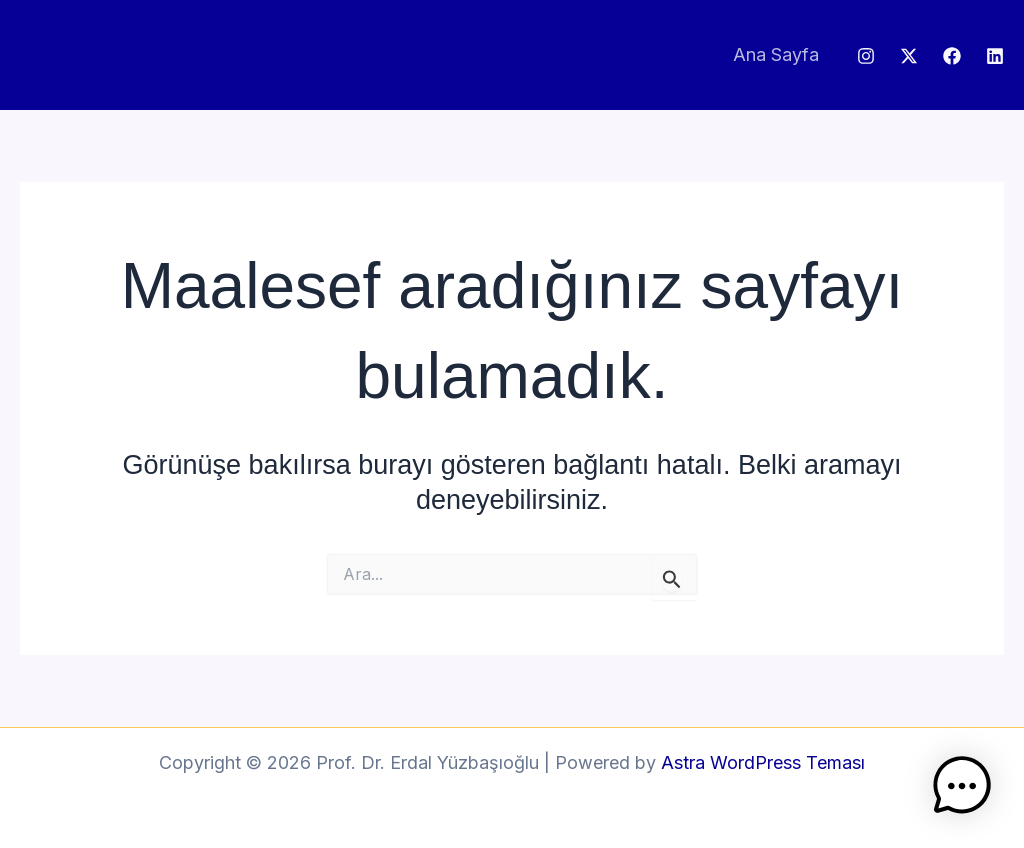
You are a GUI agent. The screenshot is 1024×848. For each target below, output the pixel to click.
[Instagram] (866, 56)
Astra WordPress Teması (763, 762)
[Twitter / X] (909, 56)
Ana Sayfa (776, 54)
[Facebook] (952, 56)
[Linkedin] (995, 56)
